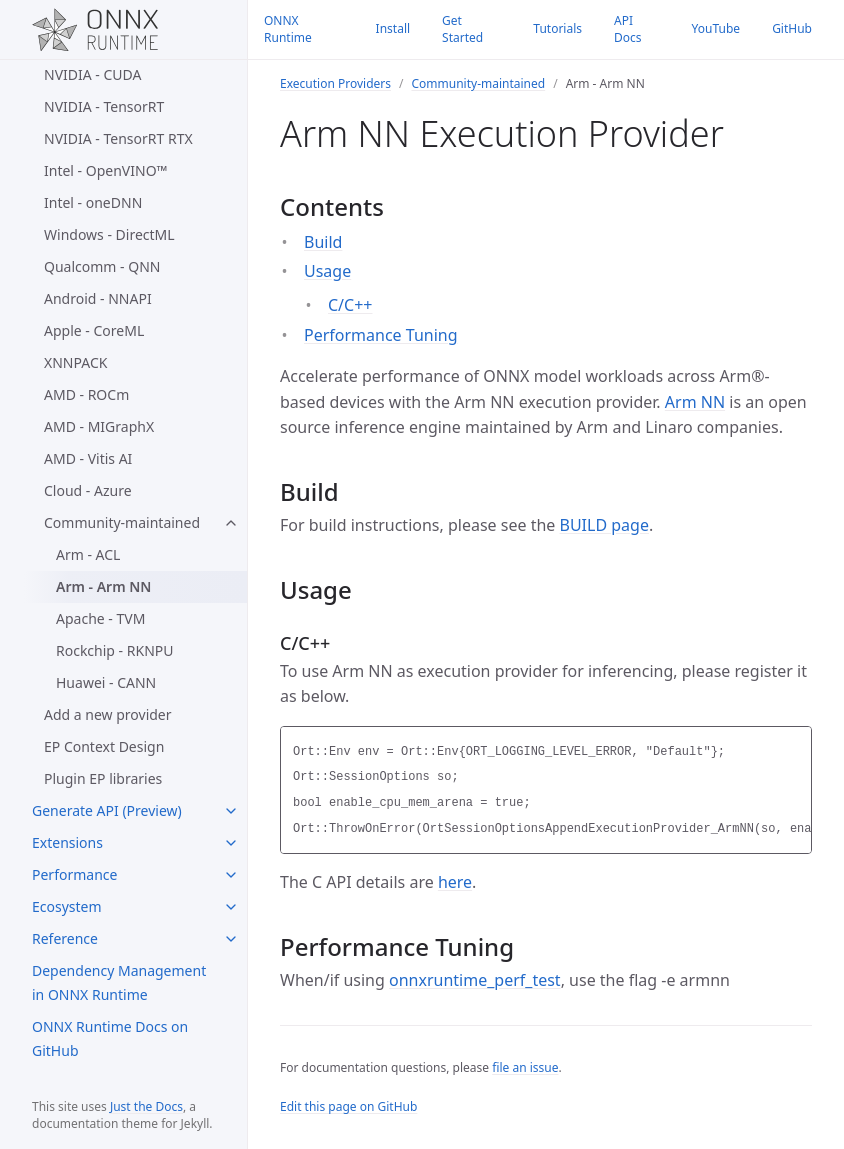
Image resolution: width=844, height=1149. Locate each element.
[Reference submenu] (231, 939)
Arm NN (695, 402)
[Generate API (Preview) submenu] (231, 811)
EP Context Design (104, 746)
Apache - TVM (100, 618)
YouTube (716, 28)
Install (393, 28)
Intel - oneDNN (93, 202)
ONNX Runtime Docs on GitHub (110, 1038)
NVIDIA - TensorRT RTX (118, 138)
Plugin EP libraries (103, 778)
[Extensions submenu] (231, 843)
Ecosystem (67, 906)
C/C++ (350, 305)
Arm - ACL (88, 554)
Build (323, 242)
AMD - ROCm (86, 394)
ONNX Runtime (288, 29)
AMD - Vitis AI (88, 458)
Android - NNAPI (98, 298)
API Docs (628, 29)
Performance (74, 874)
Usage (327, 271)
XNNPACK (75, 362)
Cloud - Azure (88, 490)
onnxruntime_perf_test (475, 980)
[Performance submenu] (231, 875)
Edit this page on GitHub (348, 1106)
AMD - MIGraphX (99, 426)
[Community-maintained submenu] (231, 523)
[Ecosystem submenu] (231, 907)
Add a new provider (108, 714)
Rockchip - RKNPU (114, 650)
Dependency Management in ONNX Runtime (119, 982)
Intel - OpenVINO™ (105, 170)
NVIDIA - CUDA (92, 74)
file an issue (525, 1067)
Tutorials (557, 28)
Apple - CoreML (94, 330)
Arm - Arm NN (103, 586)
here (455, 882)
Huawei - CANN (106, 682)
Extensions (67, 842)
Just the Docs (146, 1106)
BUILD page (604, 525)
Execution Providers (335, 83)
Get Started (462, 29)
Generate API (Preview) (107, 810)
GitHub (792, 28)
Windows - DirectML (109, 234)
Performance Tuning (381, 335)
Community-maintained (122, 522)
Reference (65, 938)
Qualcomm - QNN (102, 266)
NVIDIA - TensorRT (104, 106)
